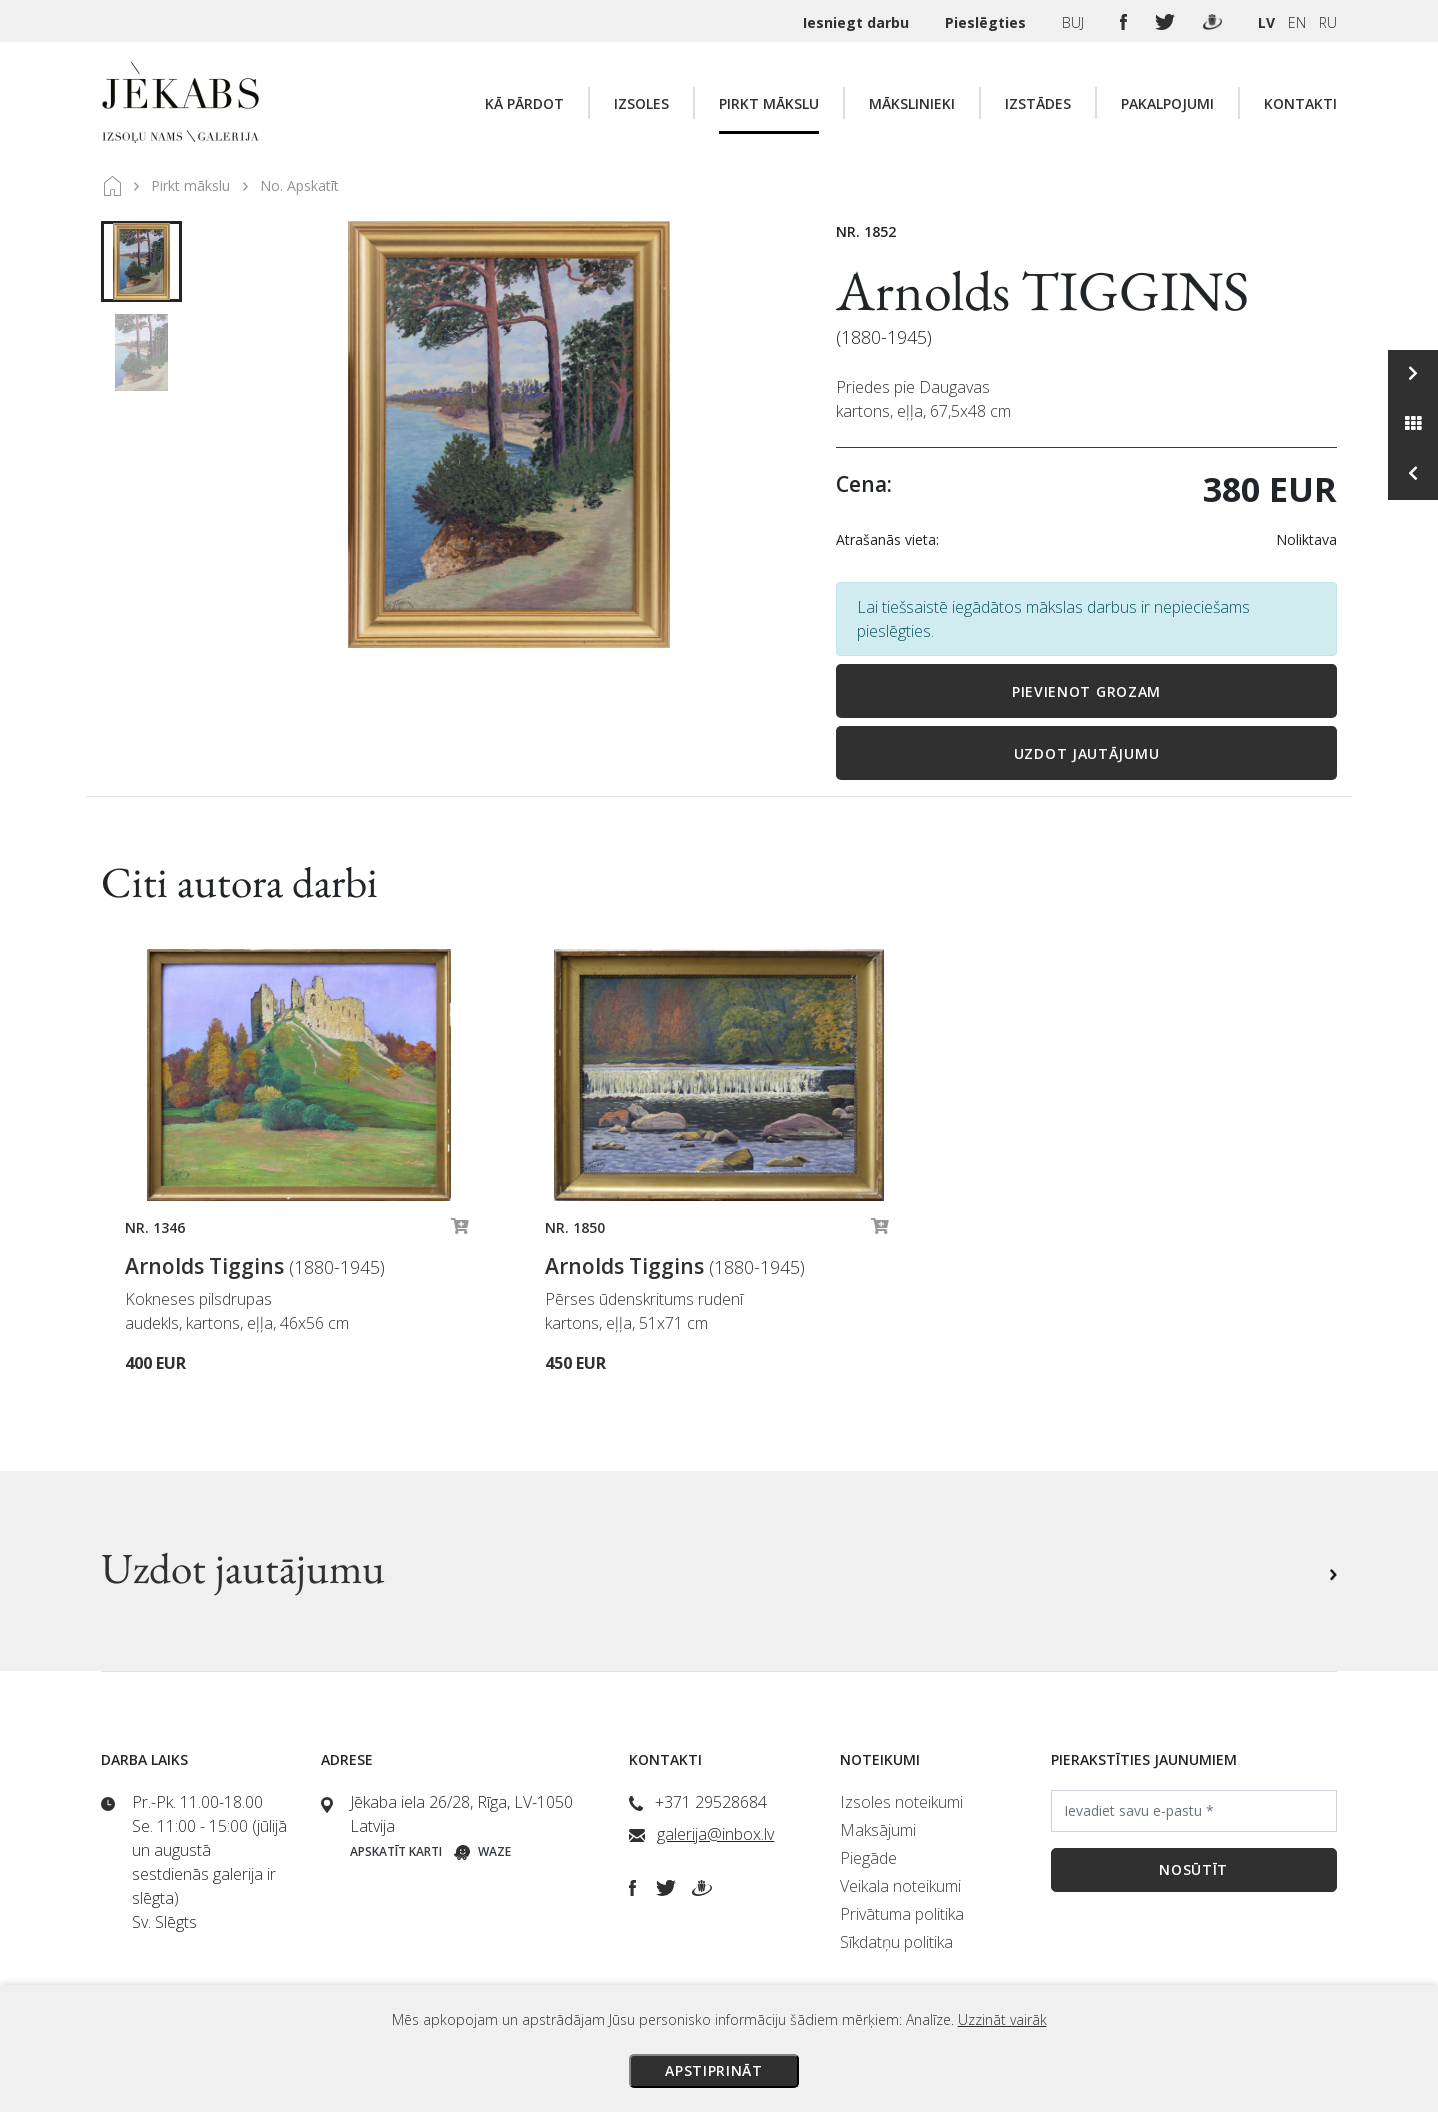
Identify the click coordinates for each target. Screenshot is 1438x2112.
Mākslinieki (912, 103)
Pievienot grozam (1086, 691)
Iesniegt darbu (858, 22)
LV (1266, 22)
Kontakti (1300, 103)
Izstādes (1038, 103)
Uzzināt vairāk (1002, 2019)
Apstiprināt (714, 2070)
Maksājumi (878, 1830)
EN (1297, 22)
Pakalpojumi (1167, 103)
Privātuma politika (902, 1914)
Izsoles (641, 103)
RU (1328, 22)
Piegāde (868, 1858)
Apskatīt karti (396, 1851)
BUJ (1075, 22)
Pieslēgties (987, 22)
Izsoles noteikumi (901, 1802)
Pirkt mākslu (769, 103)
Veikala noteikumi (900, 1886)
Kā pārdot (524, 103)
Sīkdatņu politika (896, 1942)
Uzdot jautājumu (1087, 753)
